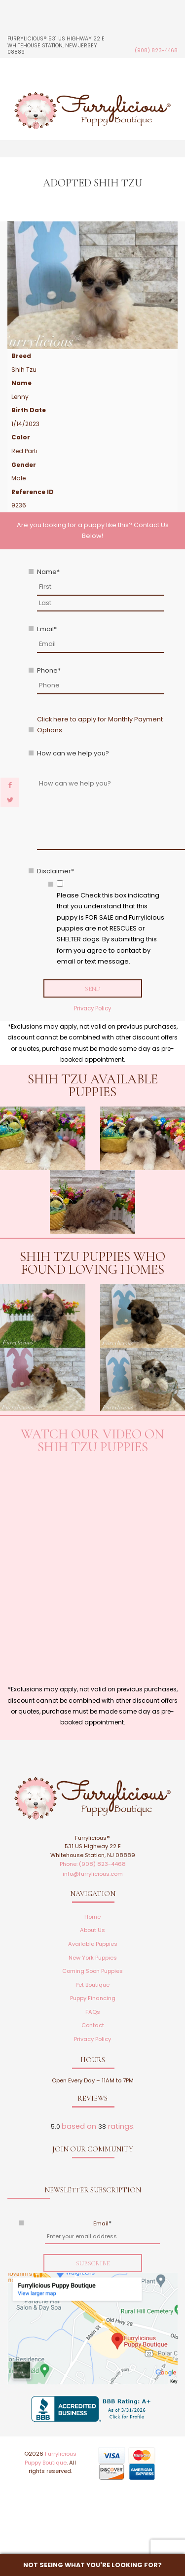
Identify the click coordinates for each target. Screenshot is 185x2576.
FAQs (92, 2012)
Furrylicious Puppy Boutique (50, 2458)
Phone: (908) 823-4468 (93, 1864)
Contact (92, 2025)
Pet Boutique (92, 1985)
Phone (49, 670)
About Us (92, 1930)
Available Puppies (92, 1944)
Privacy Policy (92, 1008)
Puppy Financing (92, 1998)
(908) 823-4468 (156, 50)
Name (48, 572)
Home (92, 1917)
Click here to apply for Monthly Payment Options (100, 724)
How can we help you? (73, 753)
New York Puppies (93, 1958)
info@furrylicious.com (93, 1874)
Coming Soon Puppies (92, 1971)
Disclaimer (55, 871)
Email (47, 629)
